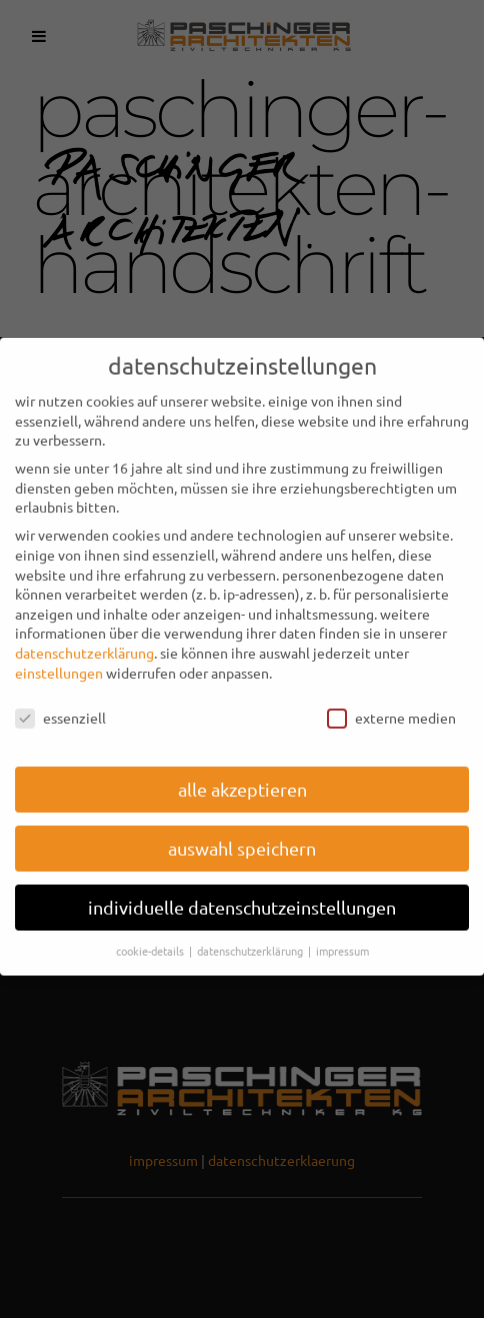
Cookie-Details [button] (151, 937)
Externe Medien (391, 705)
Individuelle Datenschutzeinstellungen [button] (242, 894)
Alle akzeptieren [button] (242, 776)
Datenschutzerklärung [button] (251, 937)
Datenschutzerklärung (84, 639)
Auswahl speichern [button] (242, 835)
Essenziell (60, 705)
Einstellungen (59, 659)
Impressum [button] (342, 937)
